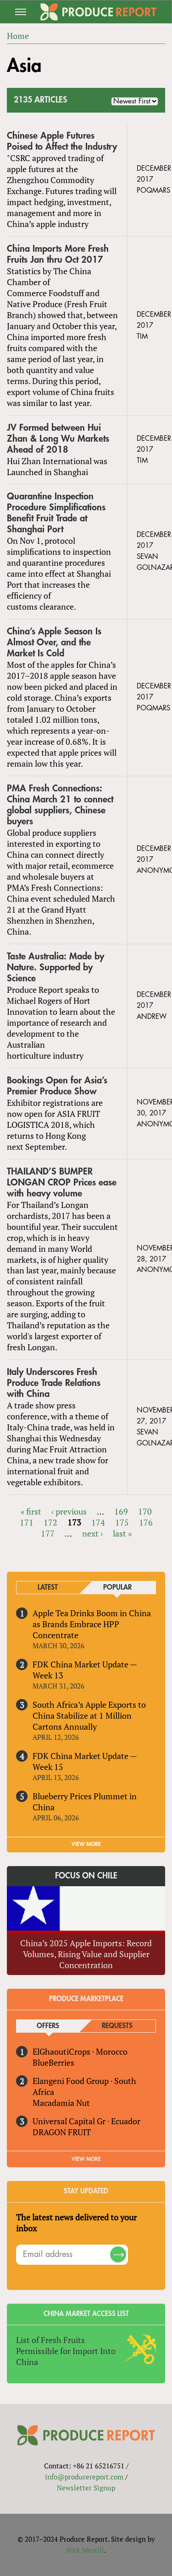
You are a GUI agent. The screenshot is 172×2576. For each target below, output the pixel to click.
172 (50, 1522)
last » (122, 1533)
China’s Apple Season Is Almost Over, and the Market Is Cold (54, 642)
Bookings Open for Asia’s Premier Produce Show (57, 1086)
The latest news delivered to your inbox (76, 2223)
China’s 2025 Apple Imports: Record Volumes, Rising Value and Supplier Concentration (86, 1953)
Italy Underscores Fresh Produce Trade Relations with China (53, 1383)
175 (122, 1522)
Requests (117, 2026)
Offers (48, 2026)
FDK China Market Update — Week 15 (85, 1761)
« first (31, 1511)
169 (121, 1511)
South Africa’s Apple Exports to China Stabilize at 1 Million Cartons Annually (89, 1715)
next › (92, 1533)
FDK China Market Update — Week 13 (85, 1670)
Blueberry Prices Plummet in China (85, 1802)
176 (146, 1522)
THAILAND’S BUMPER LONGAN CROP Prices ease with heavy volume (62, 1182)
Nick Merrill (85, 2549)
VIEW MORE (86, 1844)
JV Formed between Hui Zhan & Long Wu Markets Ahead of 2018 (58, 439)
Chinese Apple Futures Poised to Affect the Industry (62, 141)
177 (48, 1533)
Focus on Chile (86, 1876)
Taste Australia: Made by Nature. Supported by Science (55, 967)
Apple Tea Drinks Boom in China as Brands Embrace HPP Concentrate (92, 1623)
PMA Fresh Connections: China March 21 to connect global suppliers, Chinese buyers (60, 805)
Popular (117, 1587)
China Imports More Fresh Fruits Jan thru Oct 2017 (58, 254)
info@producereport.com (84, 2476)
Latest (48, 1587)
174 (98, 1522)
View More (86, 2159)
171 (26, 1522)
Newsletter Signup (86, 2487)
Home (18, 35)
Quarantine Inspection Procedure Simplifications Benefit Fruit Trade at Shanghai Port (56, 513)
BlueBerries (53, 2062)
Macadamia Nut (61, 2102)
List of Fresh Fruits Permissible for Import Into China (66, 2350)
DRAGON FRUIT (62, 2132)
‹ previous (69, 1511)
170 (145, 1511)
